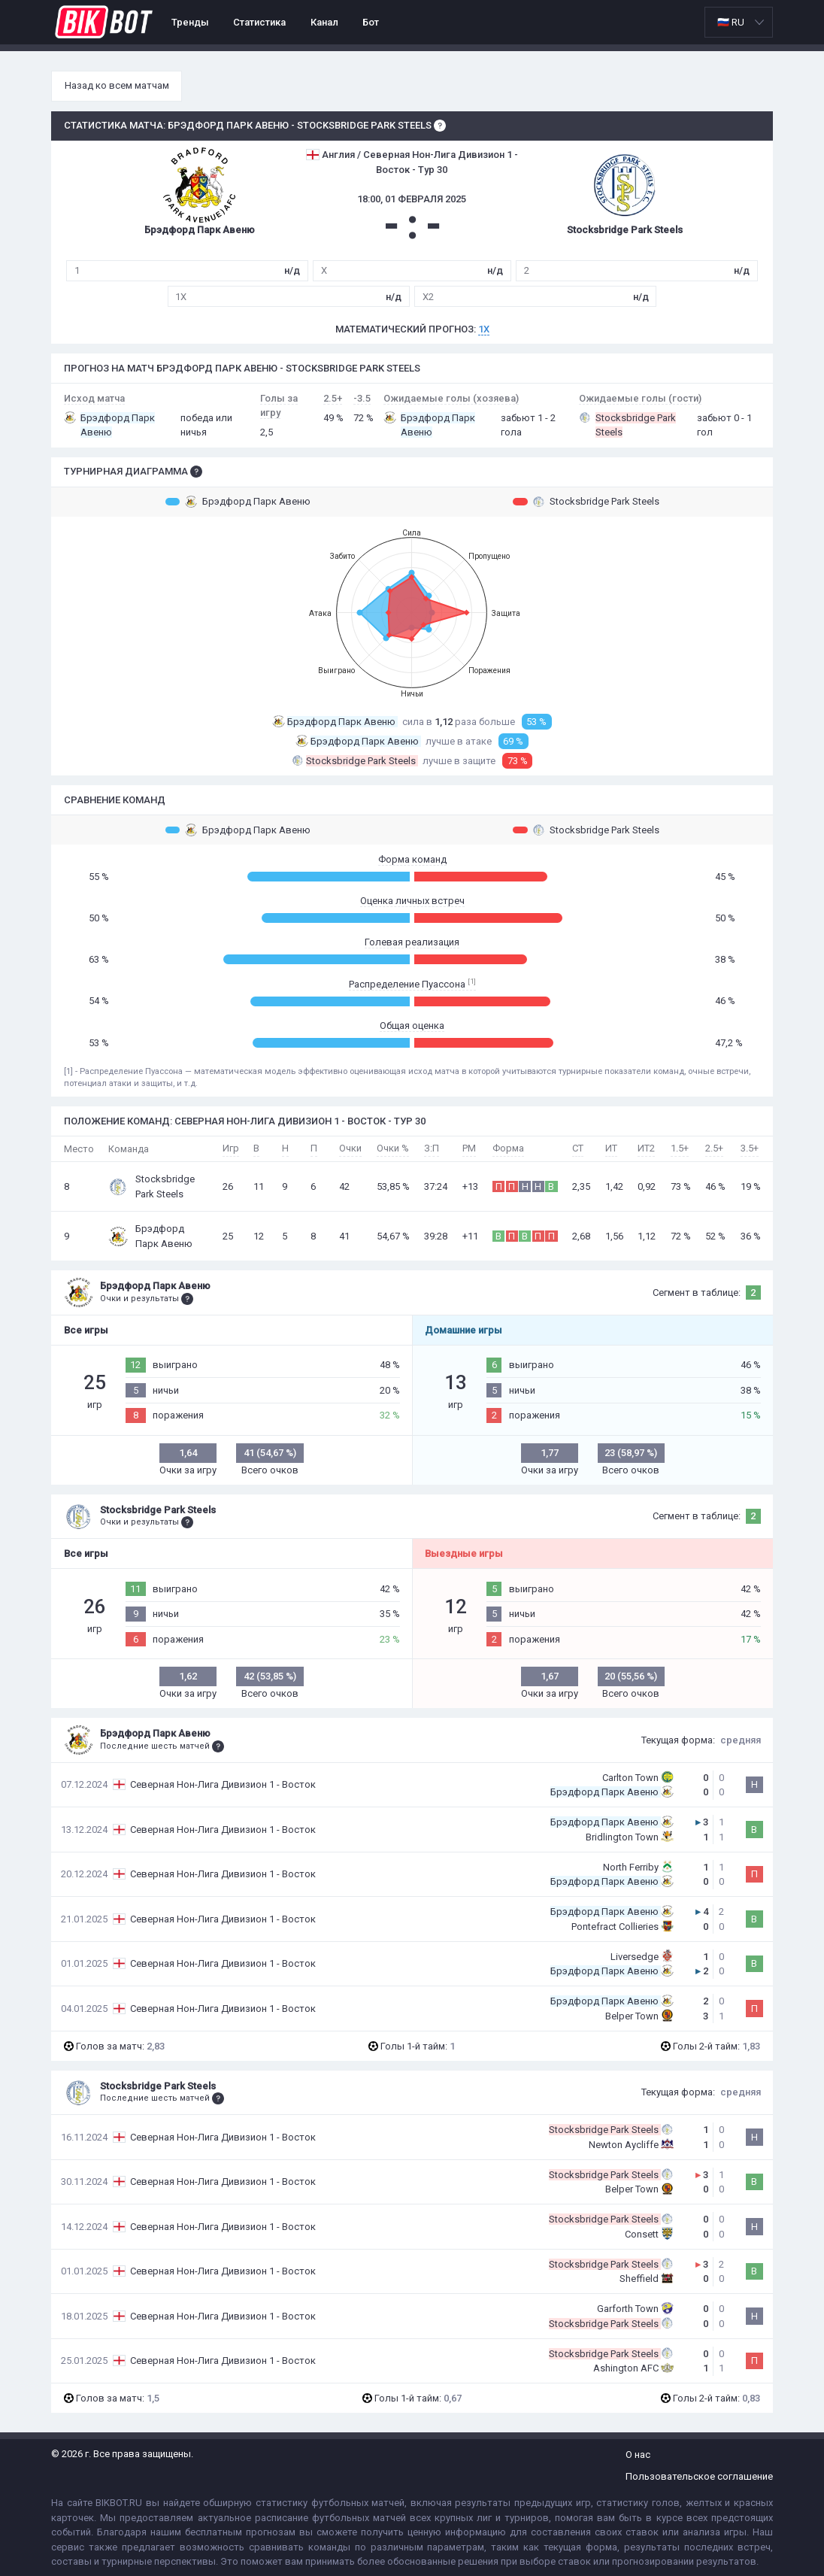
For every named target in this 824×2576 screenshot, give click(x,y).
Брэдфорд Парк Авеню (238, 502)
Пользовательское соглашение (699, 2476)
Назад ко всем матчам (117, 85)
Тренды (190, 22)
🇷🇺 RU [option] (730, 22)
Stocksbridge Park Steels (586, 502)
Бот (370, 22)
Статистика (259, 22)
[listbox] (738, 22)
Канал (324, 22)
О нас (638, 2454)
